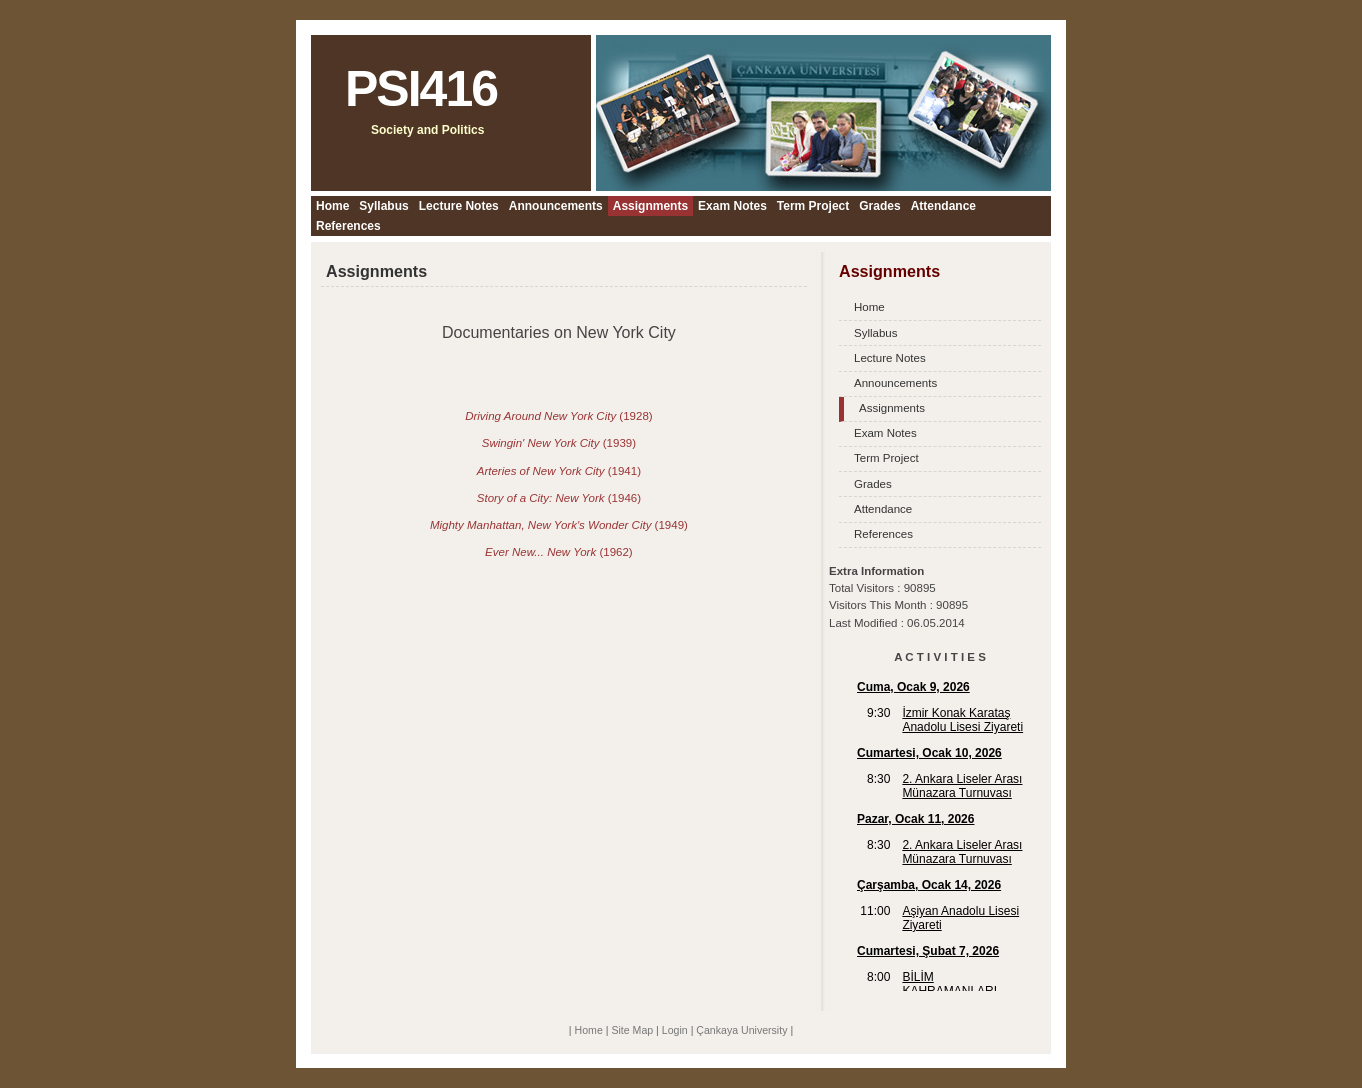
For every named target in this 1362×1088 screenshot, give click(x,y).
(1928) (559, 416)
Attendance (943, 206)
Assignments (650, 206)
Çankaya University (741, 1030)
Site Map (632, 1030)
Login (675, 1030)
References (348, 226)
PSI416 (421, 89)
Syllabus (383, 206)
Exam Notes (732, 206)
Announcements (556, 206)
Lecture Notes (459, 206)
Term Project (813, 206)
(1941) (559, 471)
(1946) (559, 498)
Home (332, 206)
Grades (879, 206)
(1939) (559, 443)
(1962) (559, 552)
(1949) (559, 525)
